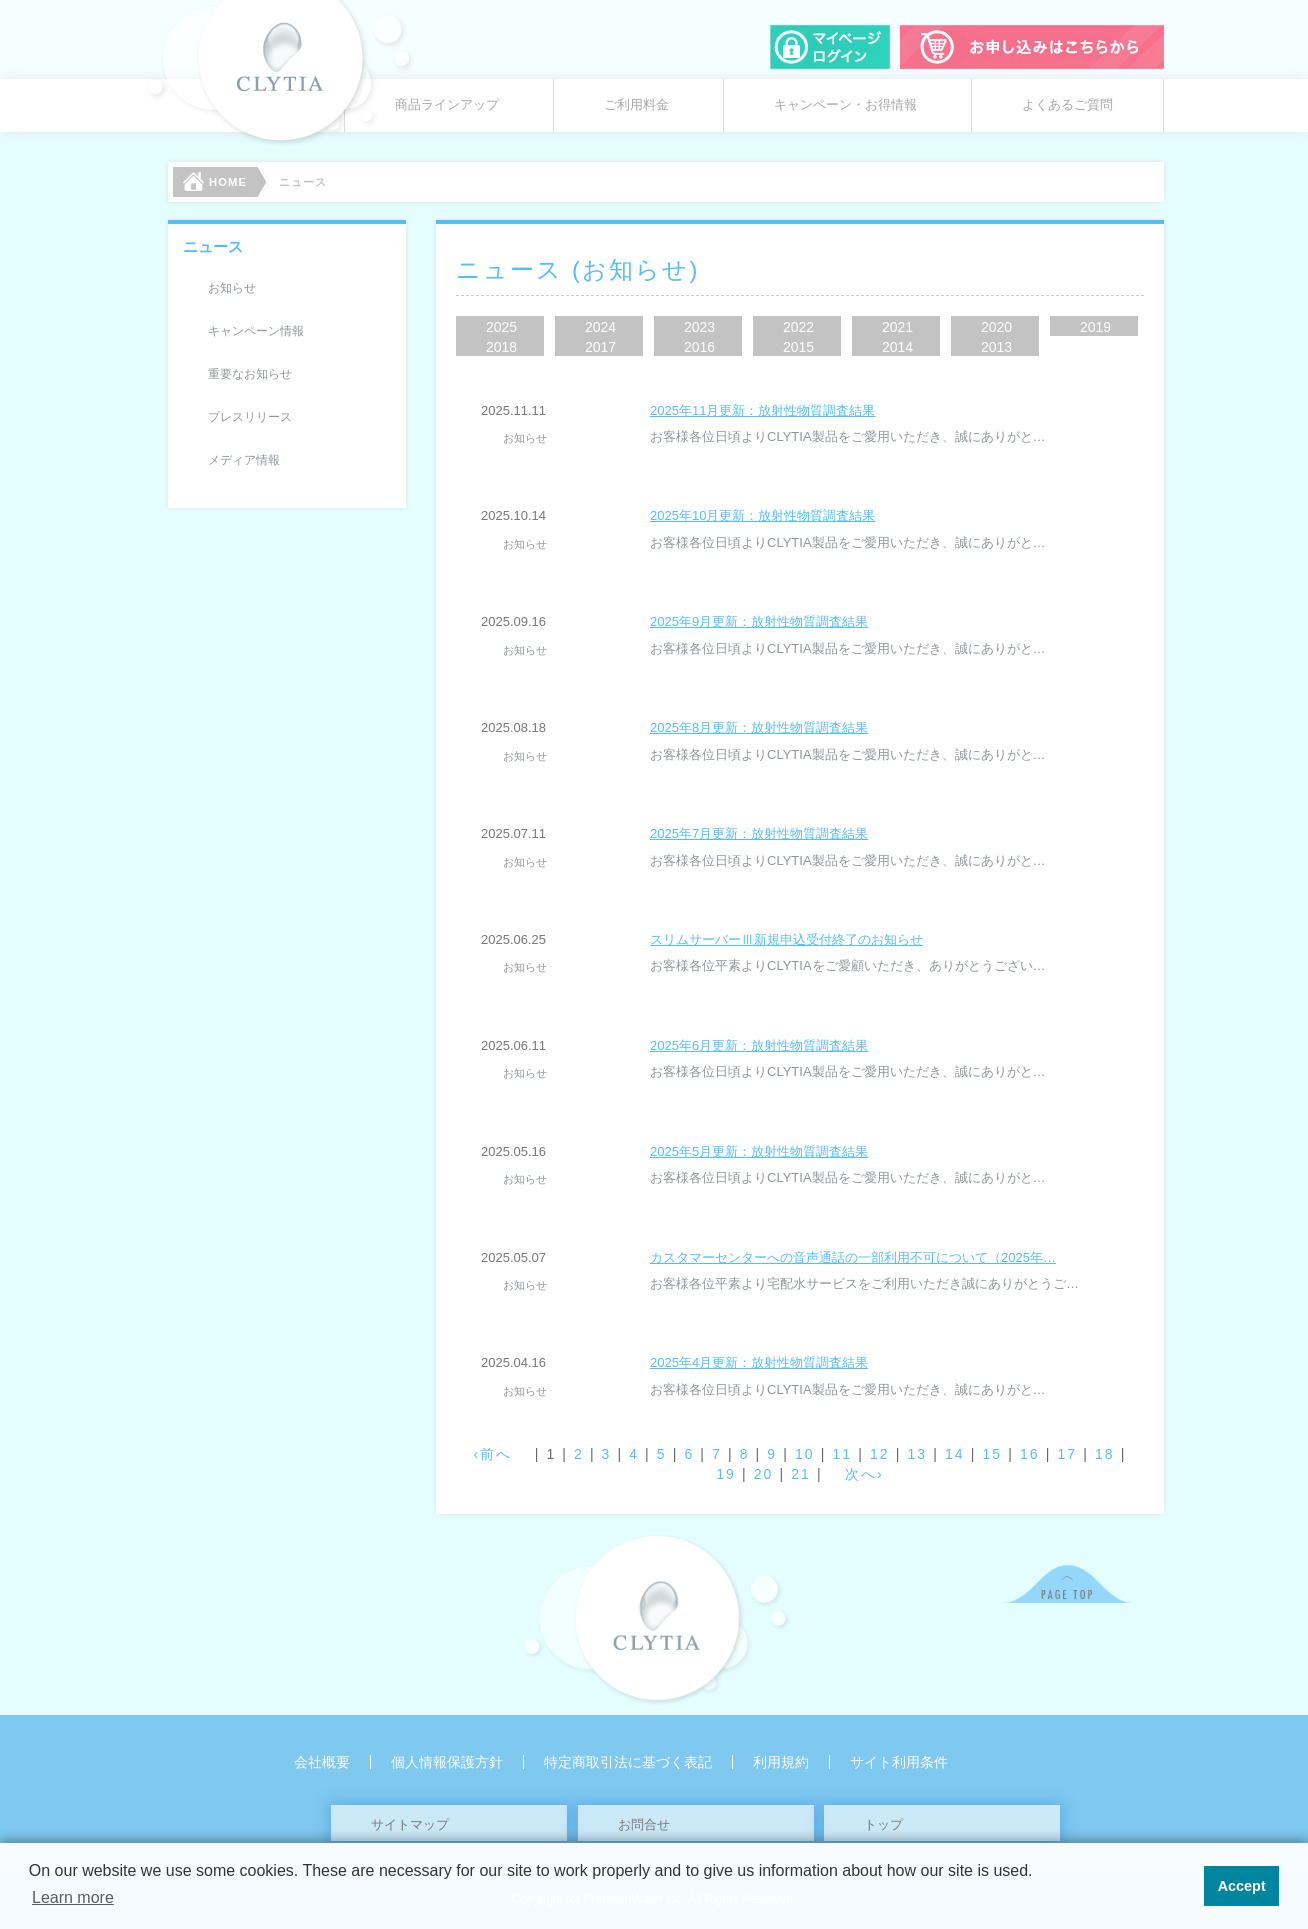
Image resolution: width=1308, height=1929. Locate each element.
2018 (501, 347)
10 (805, 1454)
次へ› (864, 1474)
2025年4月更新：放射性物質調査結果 (759, 1362)
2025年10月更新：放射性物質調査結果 (762, 515)
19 (726, 1474)
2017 (600, 347)
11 (842, 1454)
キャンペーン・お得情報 (845, 105)
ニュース (213, 246)
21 (801, 1474)
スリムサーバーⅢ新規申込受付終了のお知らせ (786, 939)
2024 (600, 327)
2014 (897, 347)
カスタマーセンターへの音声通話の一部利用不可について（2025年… (853, 1257)
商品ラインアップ (447, 105)
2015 (798, 347)
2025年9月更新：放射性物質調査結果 (759, 621)
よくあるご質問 (1067, 105)
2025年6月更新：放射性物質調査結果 (759, 1045)
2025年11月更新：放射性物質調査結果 (762, 410)
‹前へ (493, 1454)
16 (1030, 1454)
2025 (501, 327)
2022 (798, 327)
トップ (883, 1824)
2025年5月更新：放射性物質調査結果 (759, 1151)
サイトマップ (410, 1824)
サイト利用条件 (899, 1762)
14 (955, 1454)
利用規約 (781, 1762)
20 (764, 1474)
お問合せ (644, 1824)
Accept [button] (1242, 1886)
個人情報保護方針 (447, 1762)
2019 (1095, 327)
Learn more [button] (73, 1897)
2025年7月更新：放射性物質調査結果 (759, 833)
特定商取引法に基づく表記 (628, 1762)
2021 (897, 327)
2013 (996, 347)
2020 (996, 327)
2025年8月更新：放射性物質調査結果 (759, 727)
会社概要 (322, 1762)
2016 (699, 347)
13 (917, 1454)
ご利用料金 (636, 105)
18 (1105, 1454)
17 (1067, 1454)
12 (880, 1454)
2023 (699, 327)
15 (992, 1454)
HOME (215, 181)
